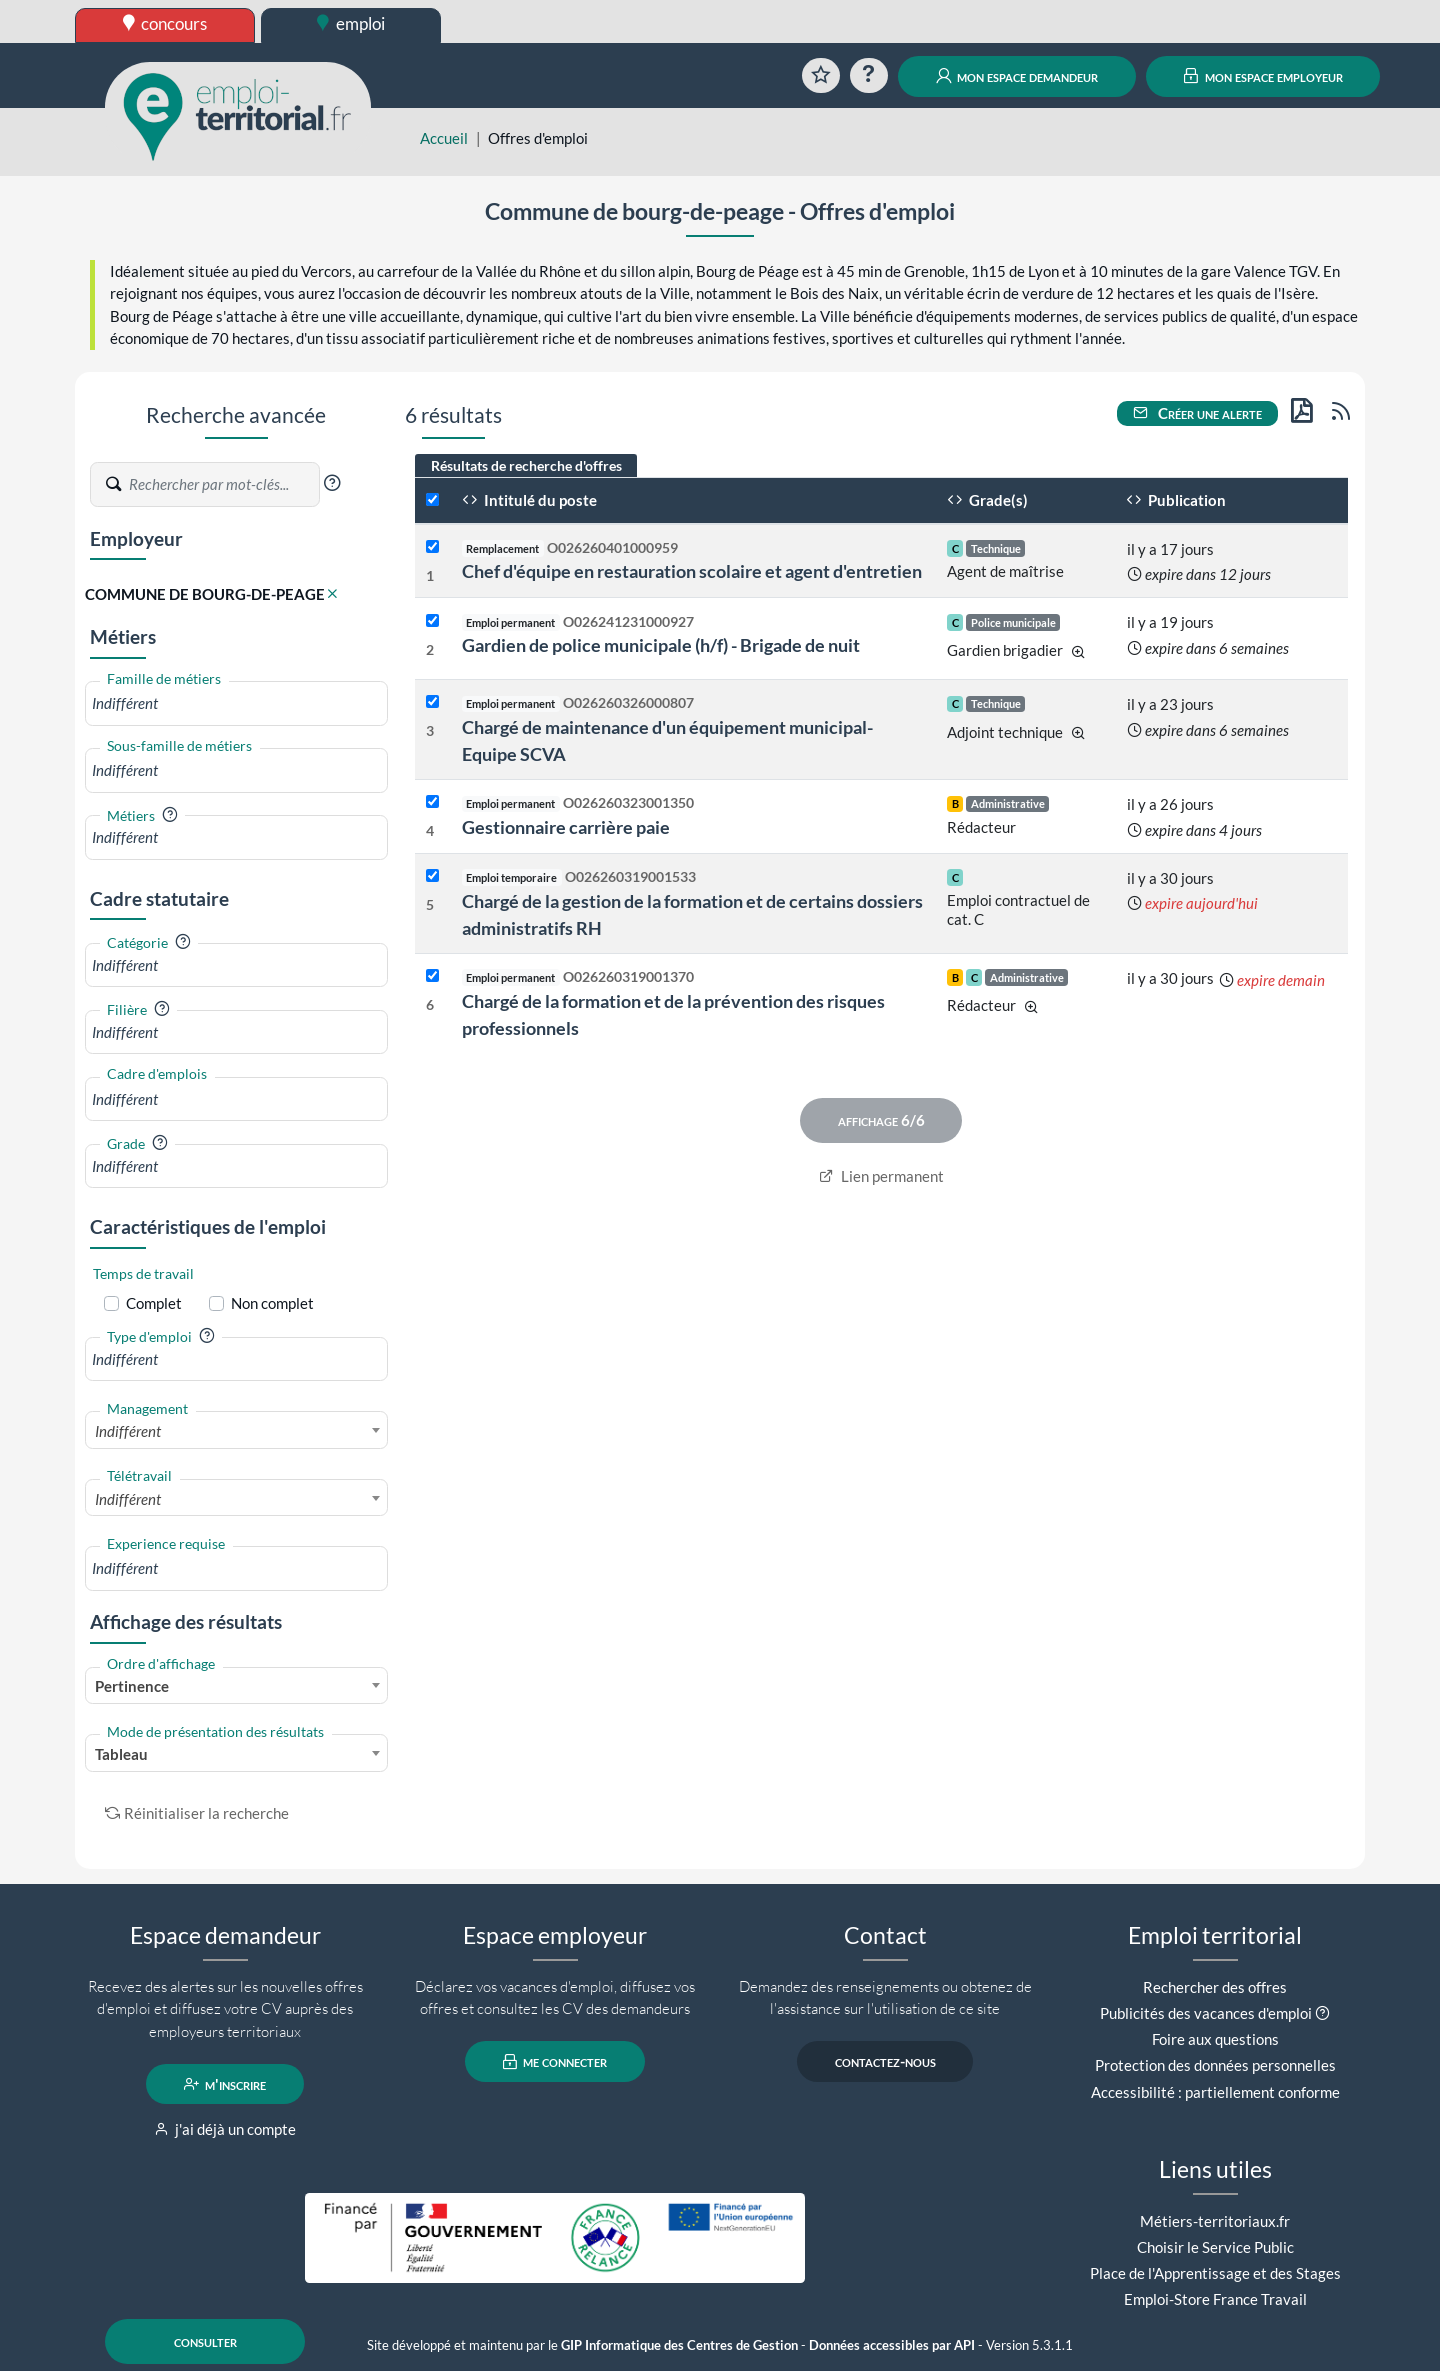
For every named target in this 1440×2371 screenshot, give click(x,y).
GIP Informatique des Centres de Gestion (679, 2345)
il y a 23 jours (1170, 704)
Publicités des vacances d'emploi (1206, 2013)
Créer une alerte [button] (1198, 413)
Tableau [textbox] (121, 1754)
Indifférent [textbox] (128, 1431)
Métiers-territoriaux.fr (1215, 2221)
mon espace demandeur (1017, 76)
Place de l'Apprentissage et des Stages (1215, 2273)
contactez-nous (885, 2062)
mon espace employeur (1263, 76)
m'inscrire (225, 2084)
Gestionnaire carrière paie (566, 827)
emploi (351, 23)
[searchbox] (236, 703)
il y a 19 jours (1170, 622)
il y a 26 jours (1170, 804)
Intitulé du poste (529, 500)
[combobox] (236, 703)
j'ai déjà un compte (225, 2129)
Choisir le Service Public (1215, 2247)
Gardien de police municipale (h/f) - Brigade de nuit (661, 645)
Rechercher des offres (1215, 1987)
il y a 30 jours (1170, 878)
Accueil (444, 138)
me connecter (555, 2062)
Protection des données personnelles (1215, 2065)
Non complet (272, 1303)
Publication (1176, 500)
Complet (154, 1303)
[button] (332, 483)
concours (165, 23)
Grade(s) (987, 500)
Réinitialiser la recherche (197, 1813)
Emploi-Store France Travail (1215, 2299)
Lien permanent (881, 1176)
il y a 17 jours (1170, 549)
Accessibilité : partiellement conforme (1215, 2092)
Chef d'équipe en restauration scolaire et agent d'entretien (692, 571)
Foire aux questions (1215, 2039)
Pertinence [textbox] (132, 1686)
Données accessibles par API (892, 2345)
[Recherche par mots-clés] (223, 485)
